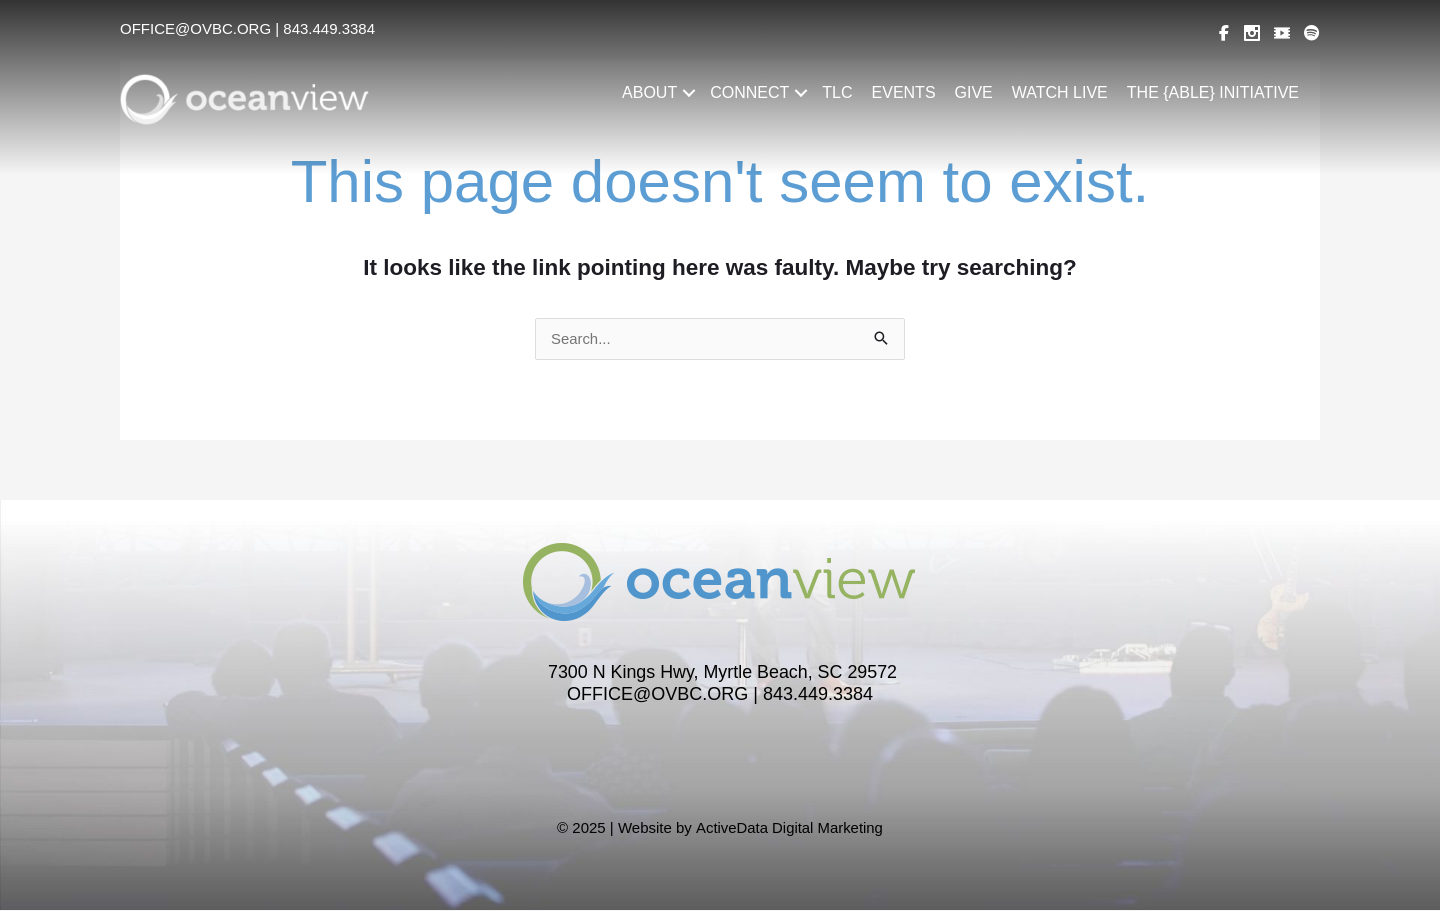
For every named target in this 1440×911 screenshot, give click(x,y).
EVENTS (904, 92)
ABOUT (649, 92)
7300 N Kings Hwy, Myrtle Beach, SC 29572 (723, 674)
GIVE (974, 92)
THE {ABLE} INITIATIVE (1213, 92)
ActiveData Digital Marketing (789, 828)
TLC (837, 92)
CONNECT (749, 92)
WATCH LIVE (1060, 92)
